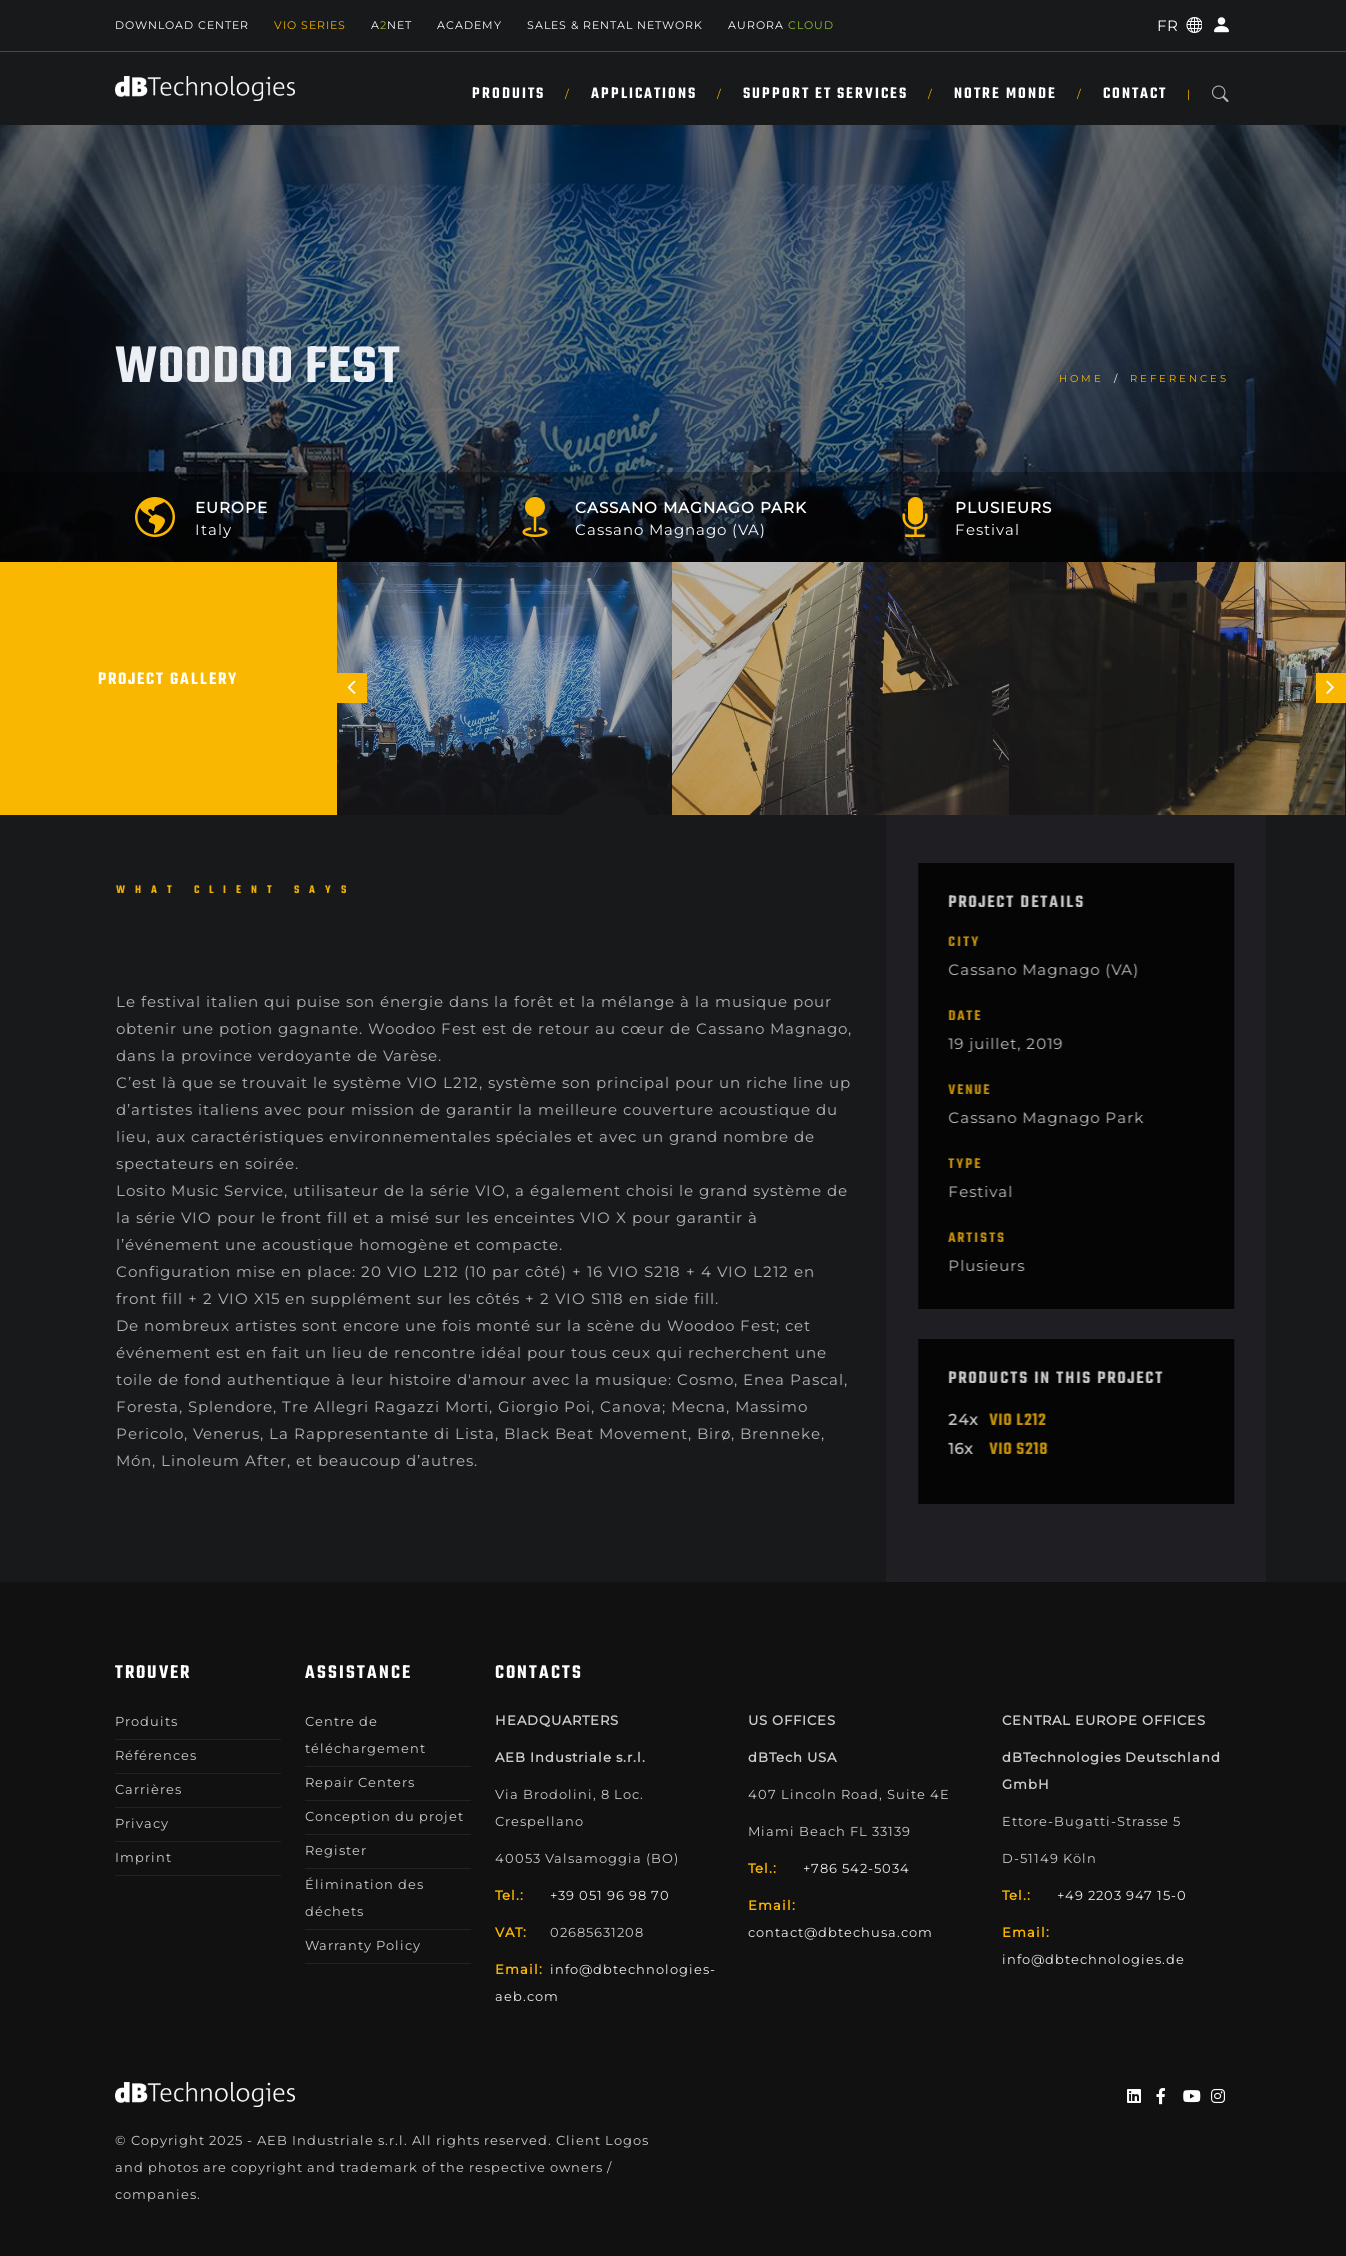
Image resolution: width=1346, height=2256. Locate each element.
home (1081, 378)
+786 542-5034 (856, 1868)
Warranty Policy (363, 1945)
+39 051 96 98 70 (610, 1895)
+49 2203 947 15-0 (1122, 1895)
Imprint (143, 1857)
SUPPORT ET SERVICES (825, 94)
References (1179, 378)
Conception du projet (384, 1816)
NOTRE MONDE (1005, 94)
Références (156, 1755)
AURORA (781, 25)
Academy (469, 25)
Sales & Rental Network (615, 25)
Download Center (182, 25)
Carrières (148, 1789)
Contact (1135, 94)
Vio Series (310, 25)
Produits (508, 94)
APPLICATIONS (644, 94)
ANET (391, 25)
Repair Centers (360, 1782)
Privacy (142, 1823)
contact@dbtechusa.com (840, 1932)
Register (336, 1850)
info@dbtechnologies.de (1093, 1959)
